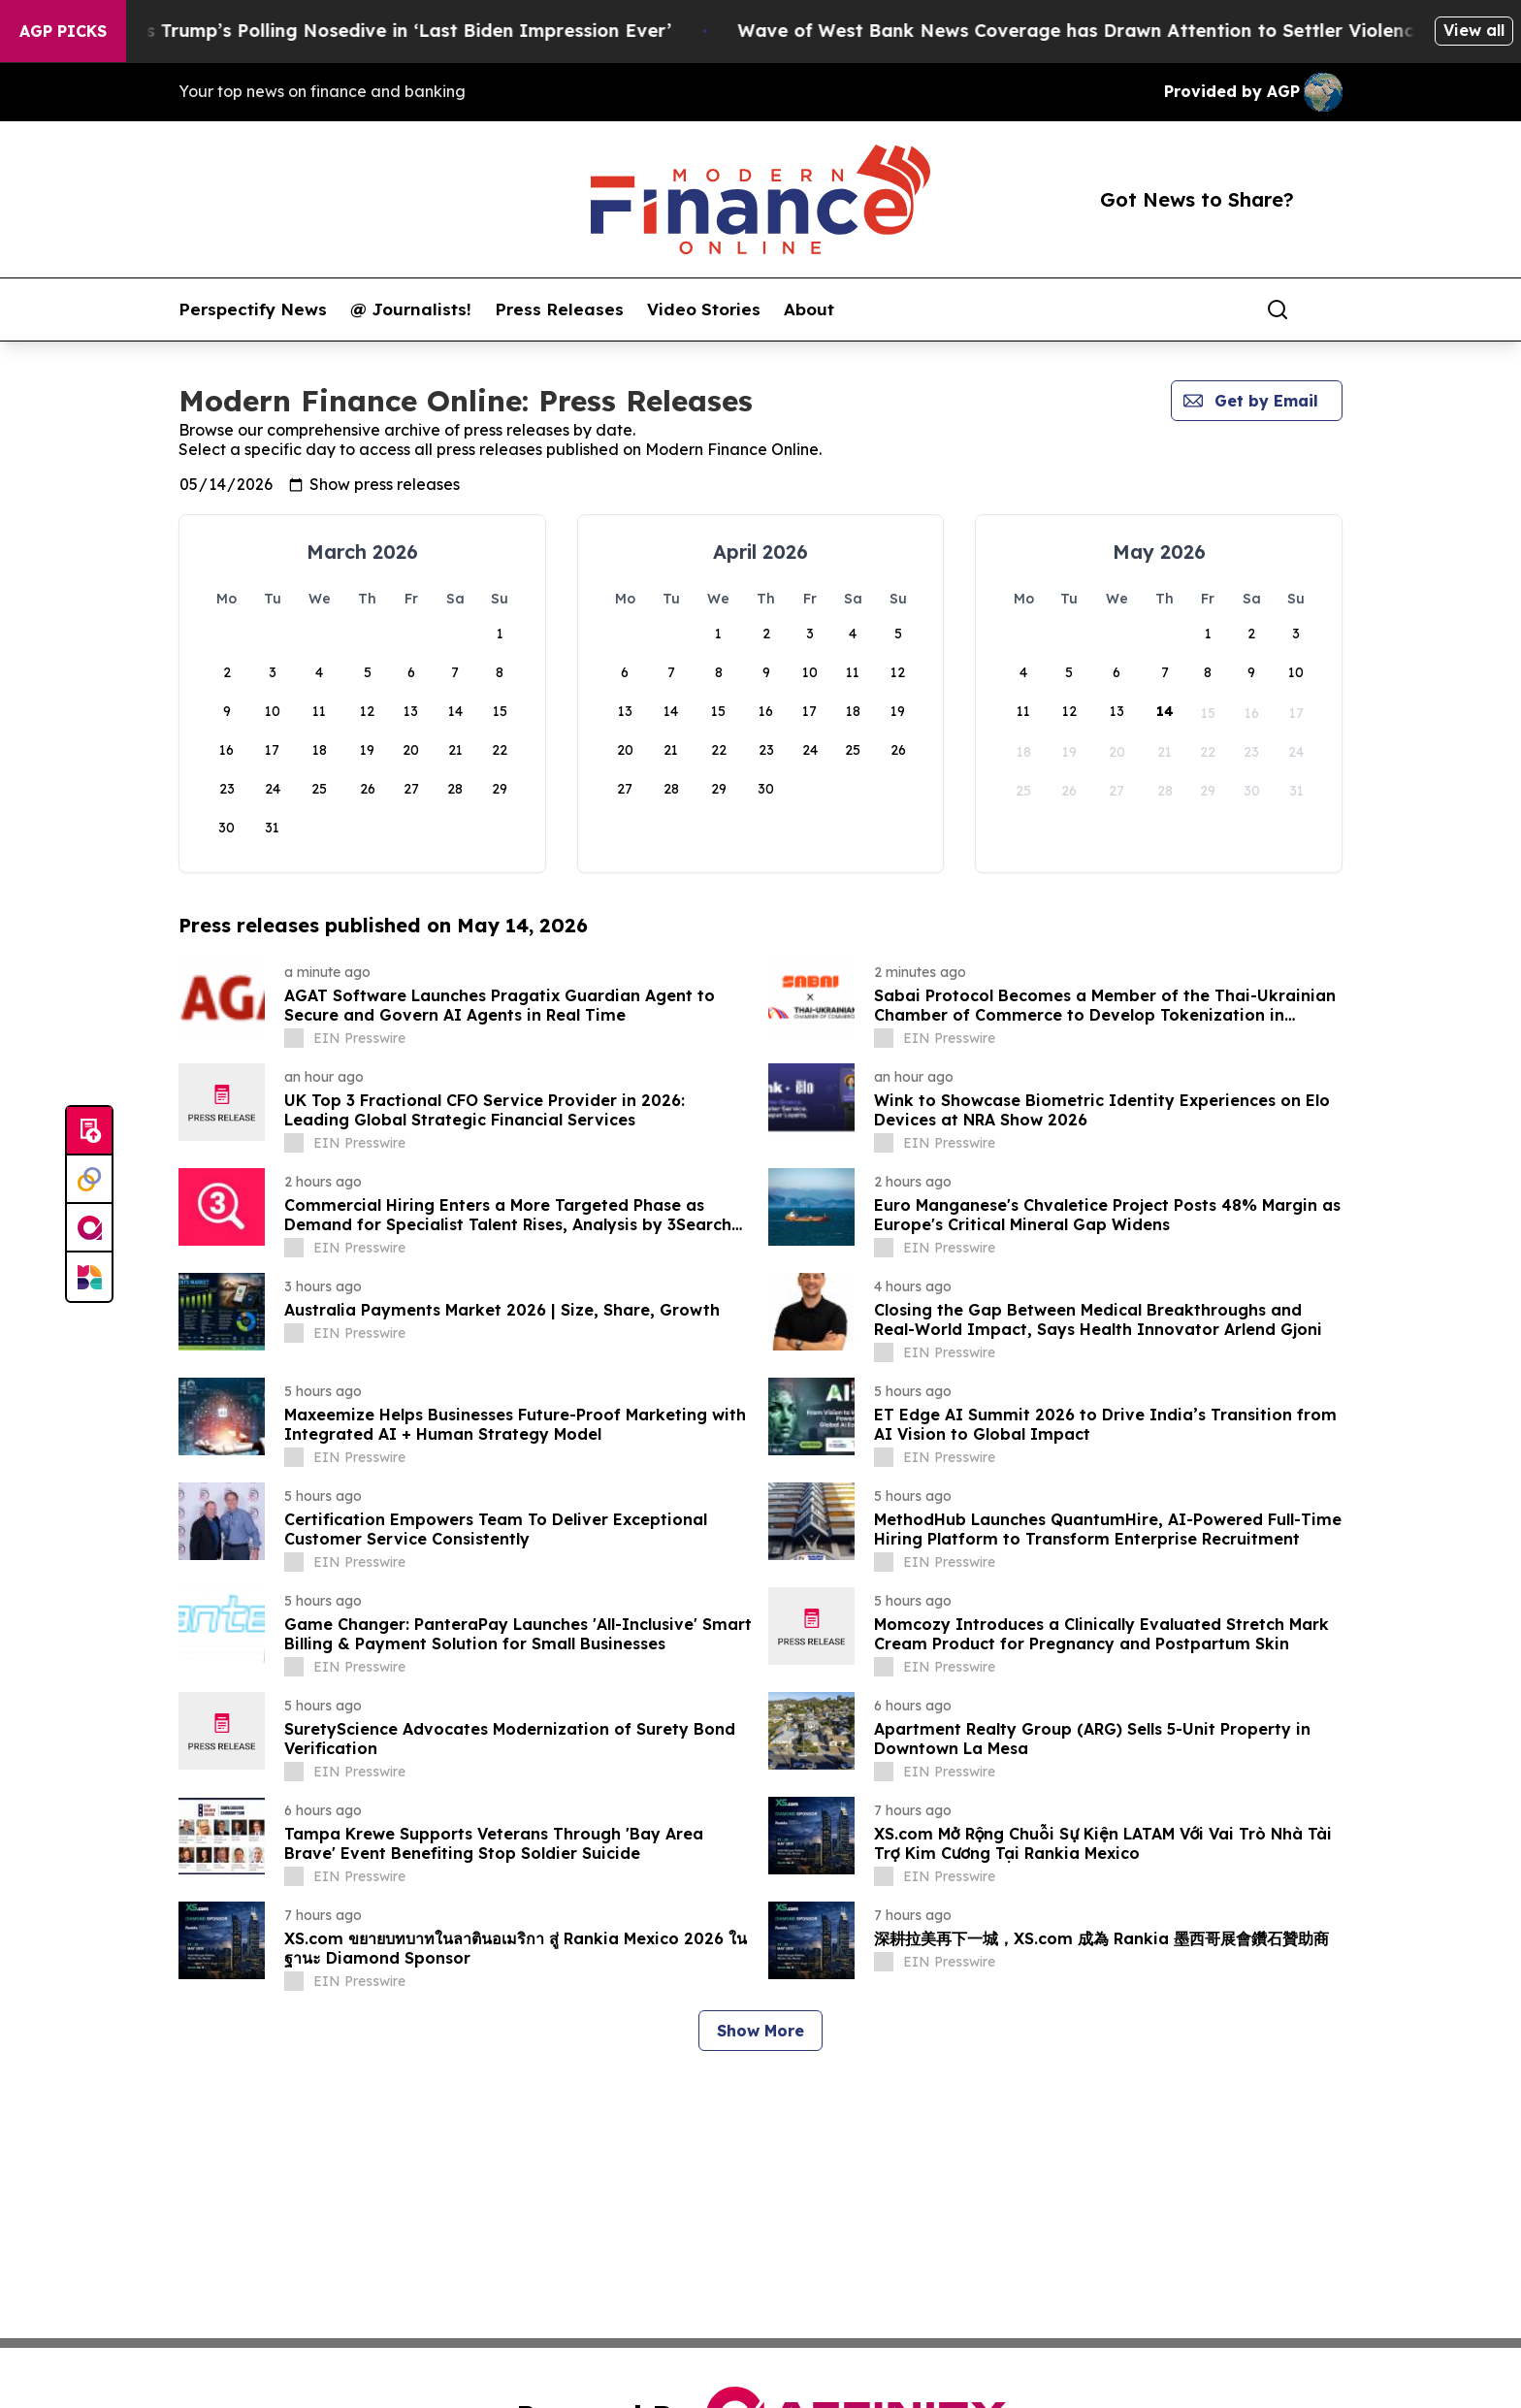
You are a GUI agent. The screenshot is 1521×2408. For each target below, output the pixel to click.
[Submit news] (89, 1131)
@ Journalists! (410, 309)
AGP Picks (63, 31)
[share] (1329, 309)
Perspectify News (252, 309)
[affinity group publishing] (89, 1228)
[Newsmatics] (89, 1277)
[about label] (294, 1038)
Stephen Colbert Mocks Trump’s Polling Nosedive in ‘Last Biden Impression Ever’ (476, 30)
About (809, 309)
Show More (760, 2030)
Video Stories (703, 309)
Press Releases (559, 309)
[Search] (1277, 309)
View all (1474, 30)
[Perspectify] (89, 1179)
